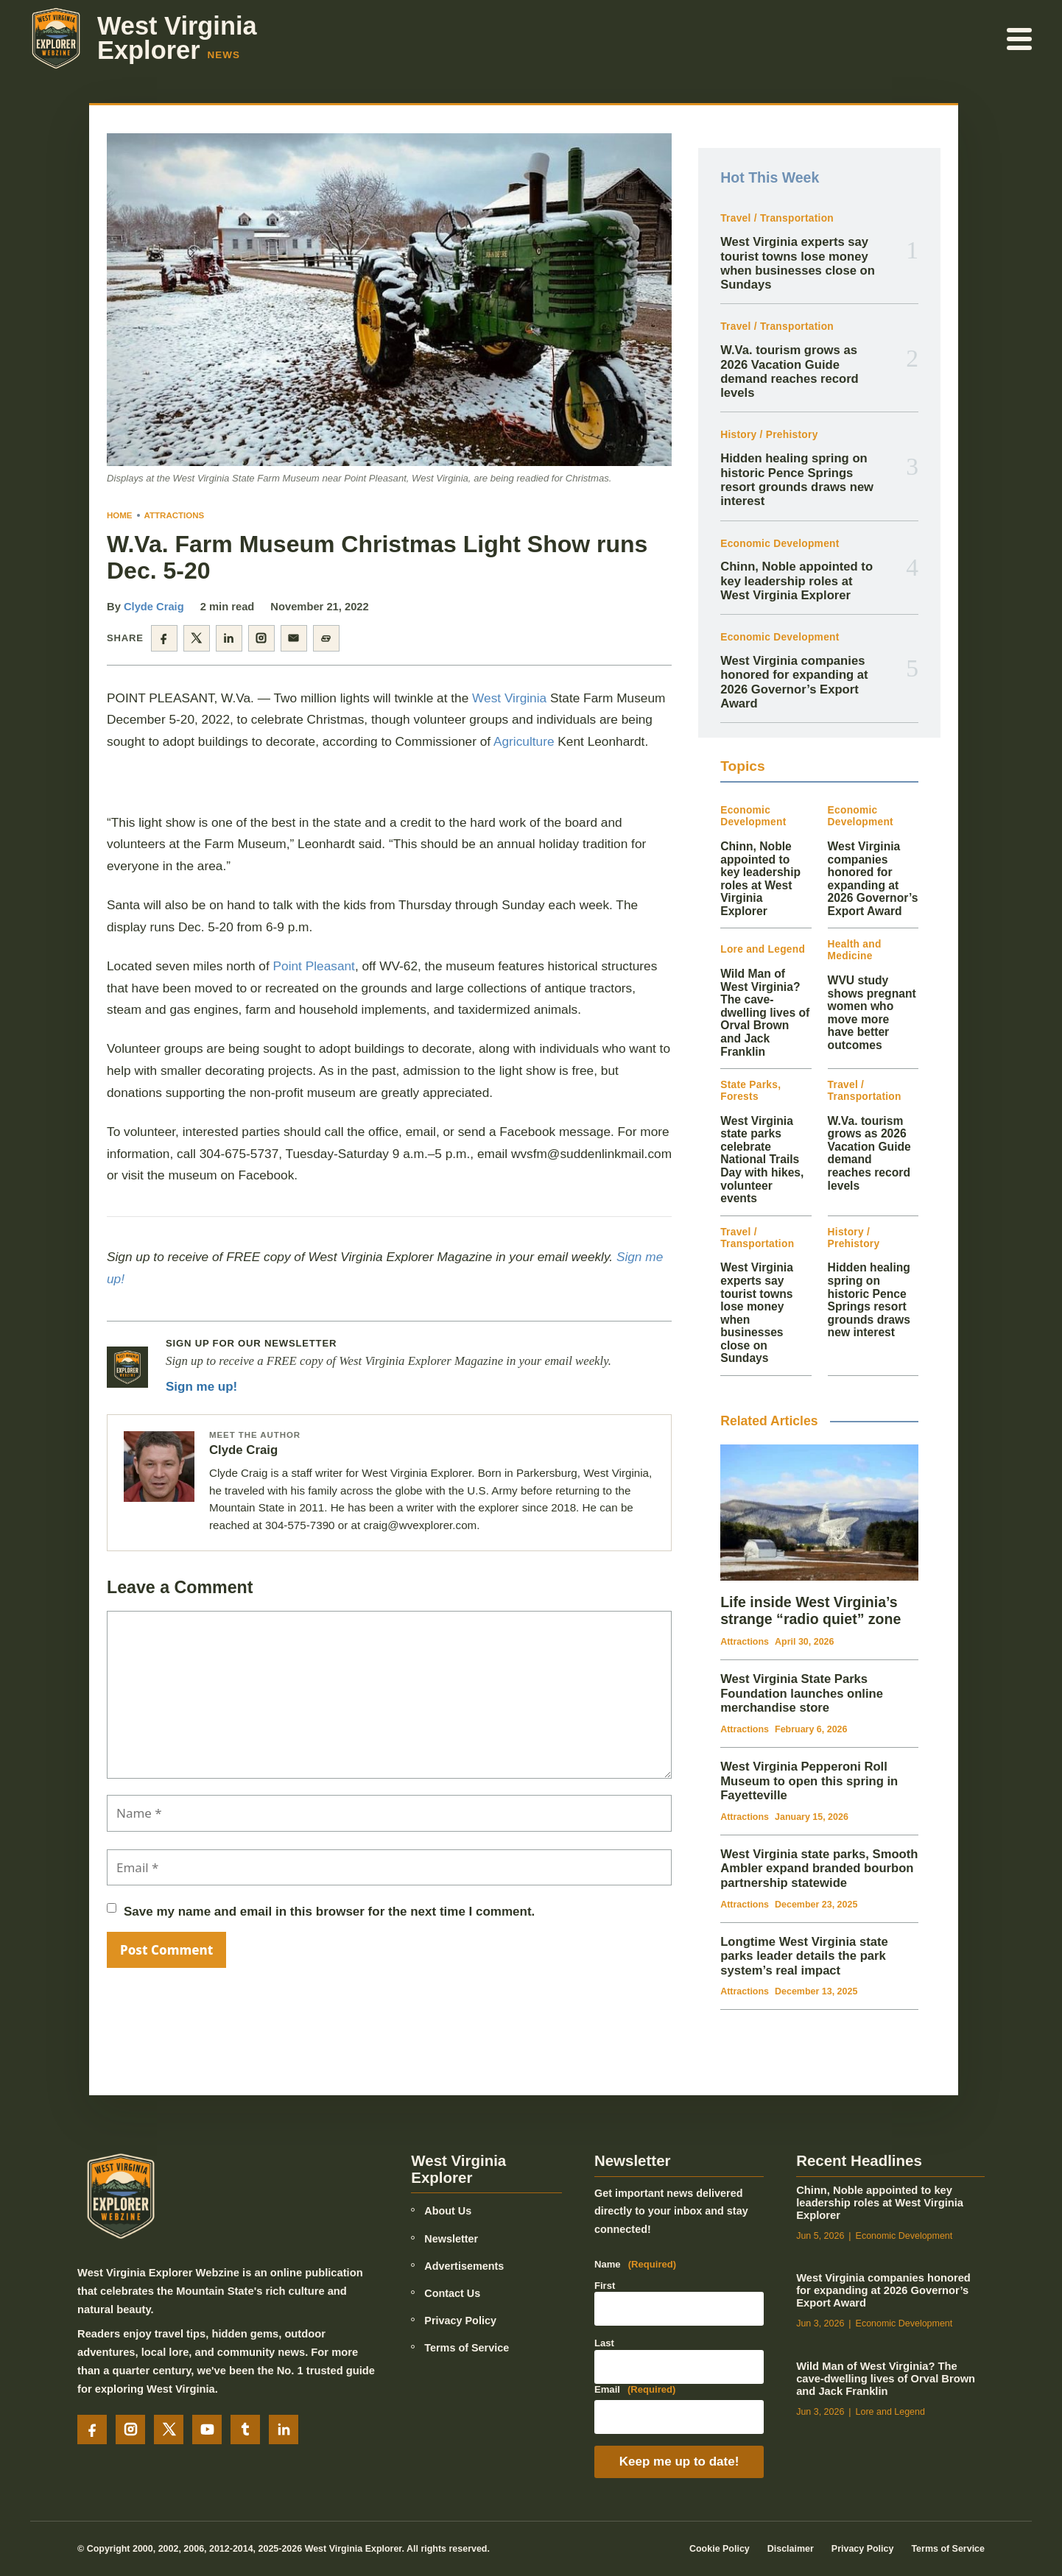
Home (120, 515)
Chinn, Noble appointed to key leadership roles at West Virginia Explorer (796, 581)
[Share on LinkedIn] (229, 638)
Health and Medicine (855, 950)
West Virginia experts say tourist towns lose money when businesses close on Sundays (797, 263)
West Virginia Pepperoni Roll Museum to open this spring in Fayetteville (809, 1781)
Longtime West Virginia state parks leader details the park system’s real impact (804, 1956)
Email (635, 2390)
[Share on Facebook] (164, 638)
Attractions (174, 515)
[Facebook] (92, 2429)
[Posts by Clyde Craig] (159, 1466)
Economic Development (779, 543)
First (604, 2285)
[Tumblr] (245, 2429)
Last (604, 2343)
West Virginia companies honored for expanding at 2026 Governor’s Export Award (794, 682)
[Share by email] (294, 638)
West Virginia (509, 698)
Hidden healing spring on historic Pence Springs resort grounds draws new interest (796, 479)
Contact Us (452, 2293)
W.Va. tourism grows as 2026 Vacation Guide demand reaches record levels (789, 371)
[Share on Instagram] (261, 638)
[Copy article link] (326, 638)
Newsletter (451, 2239)
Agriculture (524, 741)
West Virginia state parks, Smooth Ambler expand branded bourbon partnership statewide (819, 1868)
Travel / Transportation (777, 218)
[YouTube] (207, 2429)
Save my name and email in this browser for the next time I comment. (329, 1912)
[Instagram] (130, 2429)
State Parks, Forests (750, 1090)
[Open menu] (1020, 38)
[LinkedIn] (283, 2429)
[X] (168, 2429)
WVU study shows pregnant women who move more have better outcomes (872, 1012)
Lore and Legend (762, 949)
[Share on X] (196, 638)
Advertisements (464, 2266)
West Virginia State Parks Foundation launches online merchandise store (801, 1693)
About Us (447, 2211)
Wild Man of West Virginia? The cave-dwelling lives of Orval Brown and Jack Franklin (764, 1012)
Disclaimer (790, 2549)
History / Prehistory (768, 434)
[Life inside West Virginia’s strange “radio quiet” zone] (819, 1512)
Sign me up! (201, 1387)
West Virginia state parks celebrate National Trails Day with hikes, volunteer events (761, 1159)
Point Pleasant (314, 966)
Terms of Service (466, 2348)
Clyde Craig (154, 607)
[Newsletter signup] (127, 1367)
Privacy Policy (460, 2320)
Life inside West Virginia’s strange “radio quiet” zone (810, 1610)
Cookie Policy (719, 2549)
